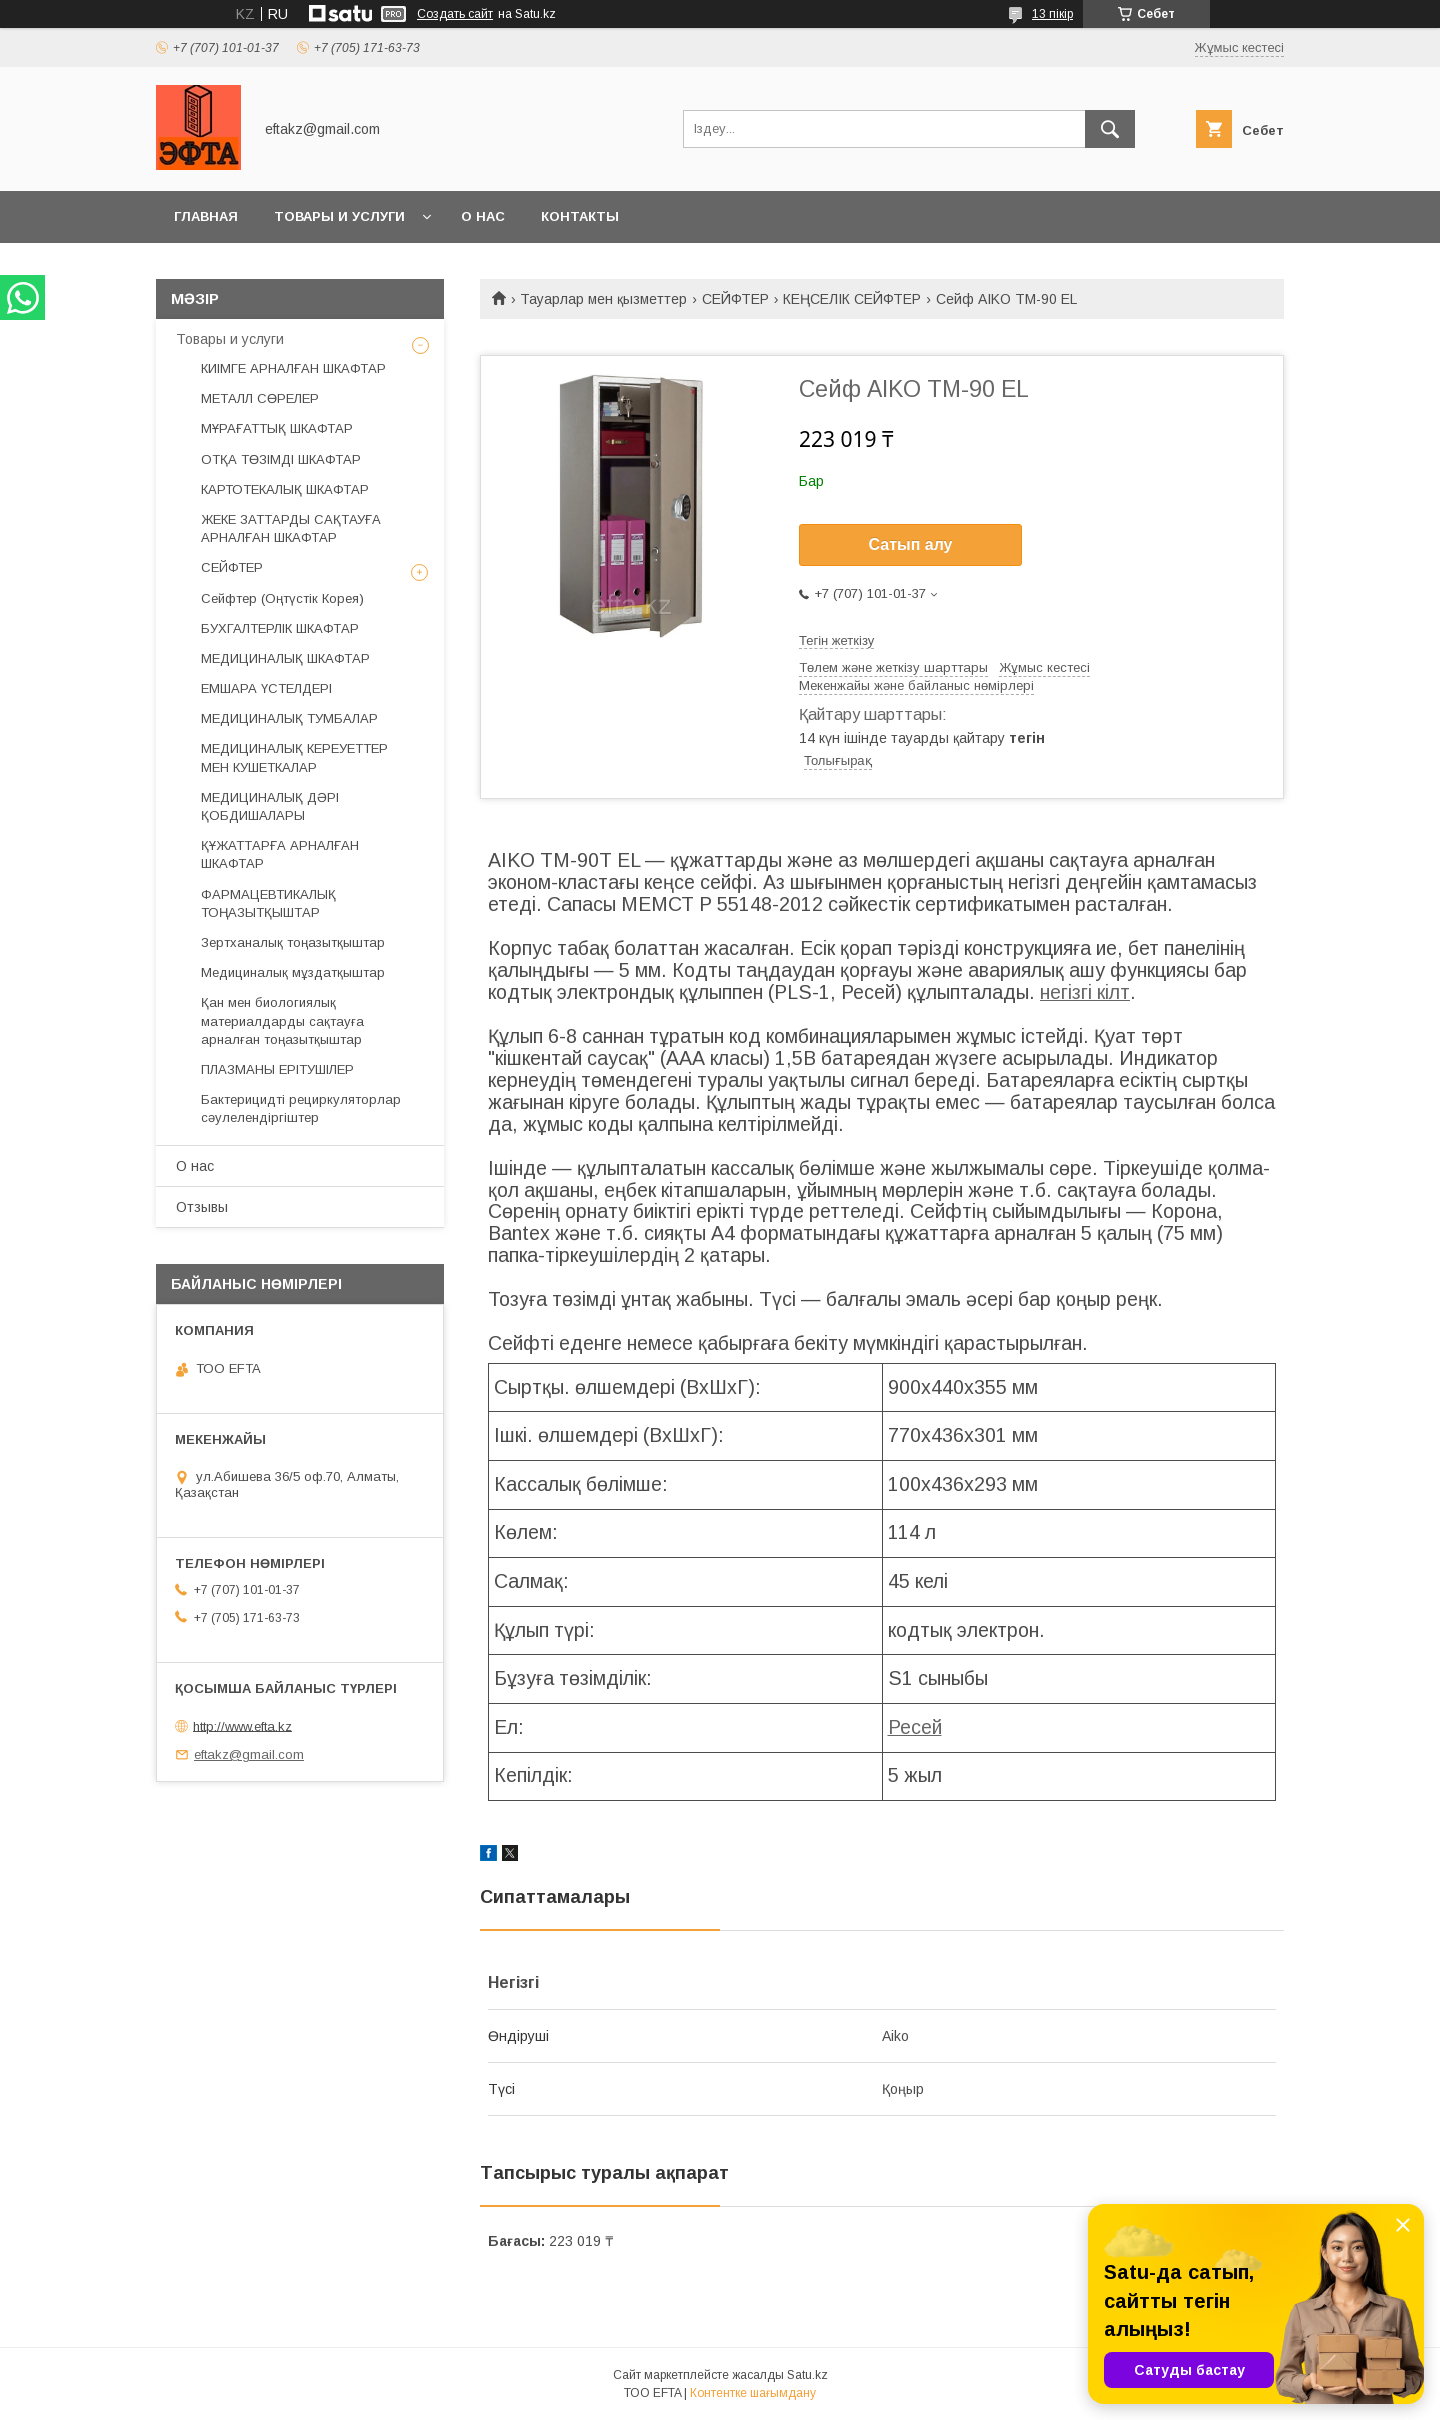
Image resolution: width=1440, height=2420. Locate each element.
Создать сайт (455, 14)
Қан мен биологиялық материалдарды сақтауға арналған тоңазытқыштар (282, 1020)
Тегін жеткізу (836, 640)
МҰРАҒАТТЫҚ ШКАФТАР (277, 428)
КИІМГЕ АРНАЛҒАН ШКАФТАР (293, 368)
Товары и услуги (339, 216)
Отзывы (202, 1207)
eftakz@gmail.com (249, 1754)
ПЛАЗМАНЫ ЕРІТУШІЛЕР (277, 1069)
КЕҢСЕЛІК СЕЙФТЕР (852, 299)
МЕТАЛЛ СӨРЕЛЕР (260, 398)
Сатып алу (910, 544)
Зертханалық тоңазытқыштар (293, 942)
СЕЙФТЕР (735, 299)
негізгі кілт (1085, 992)
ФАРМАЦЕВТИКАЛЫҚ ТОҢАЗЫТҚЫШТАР (268, 903)
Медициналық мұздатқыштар (293, 972)
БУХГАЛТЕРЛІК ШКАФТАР (280, 628)
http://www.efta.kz (242, 1725)
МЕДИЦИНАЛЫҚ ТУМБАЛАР (289, 718)
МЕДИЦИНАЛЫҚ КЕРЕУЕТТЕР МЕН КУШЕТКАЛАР (294, 757)
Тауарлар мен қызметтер (603, 299)
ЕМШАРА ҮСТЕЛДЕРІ (266, 688)
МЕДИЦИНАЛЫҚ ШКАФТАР (285, 658)
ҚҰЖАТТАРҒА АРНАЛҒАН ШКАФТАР (280, 854)
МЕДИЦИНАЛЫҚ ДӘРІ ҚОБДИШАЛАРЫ (270, 806)
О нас (483, 216)
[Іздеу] (1110, 129)
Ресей (915, 1727)
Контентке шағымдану (753, 2393)
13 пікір (1052, 14)
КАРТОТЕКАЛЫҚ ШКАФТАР (285, 489)
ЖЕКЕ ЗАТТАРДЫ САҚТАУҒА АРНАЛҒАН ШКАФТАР (291, 528)
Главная (206, 216)
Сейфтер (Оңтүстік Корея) (282, 598)
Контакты (580, 216)
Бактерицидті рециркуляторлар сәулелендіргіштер (301, 1108)
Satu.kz (807, 2375)
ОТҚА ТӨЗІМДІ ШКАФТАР (281, 459)
